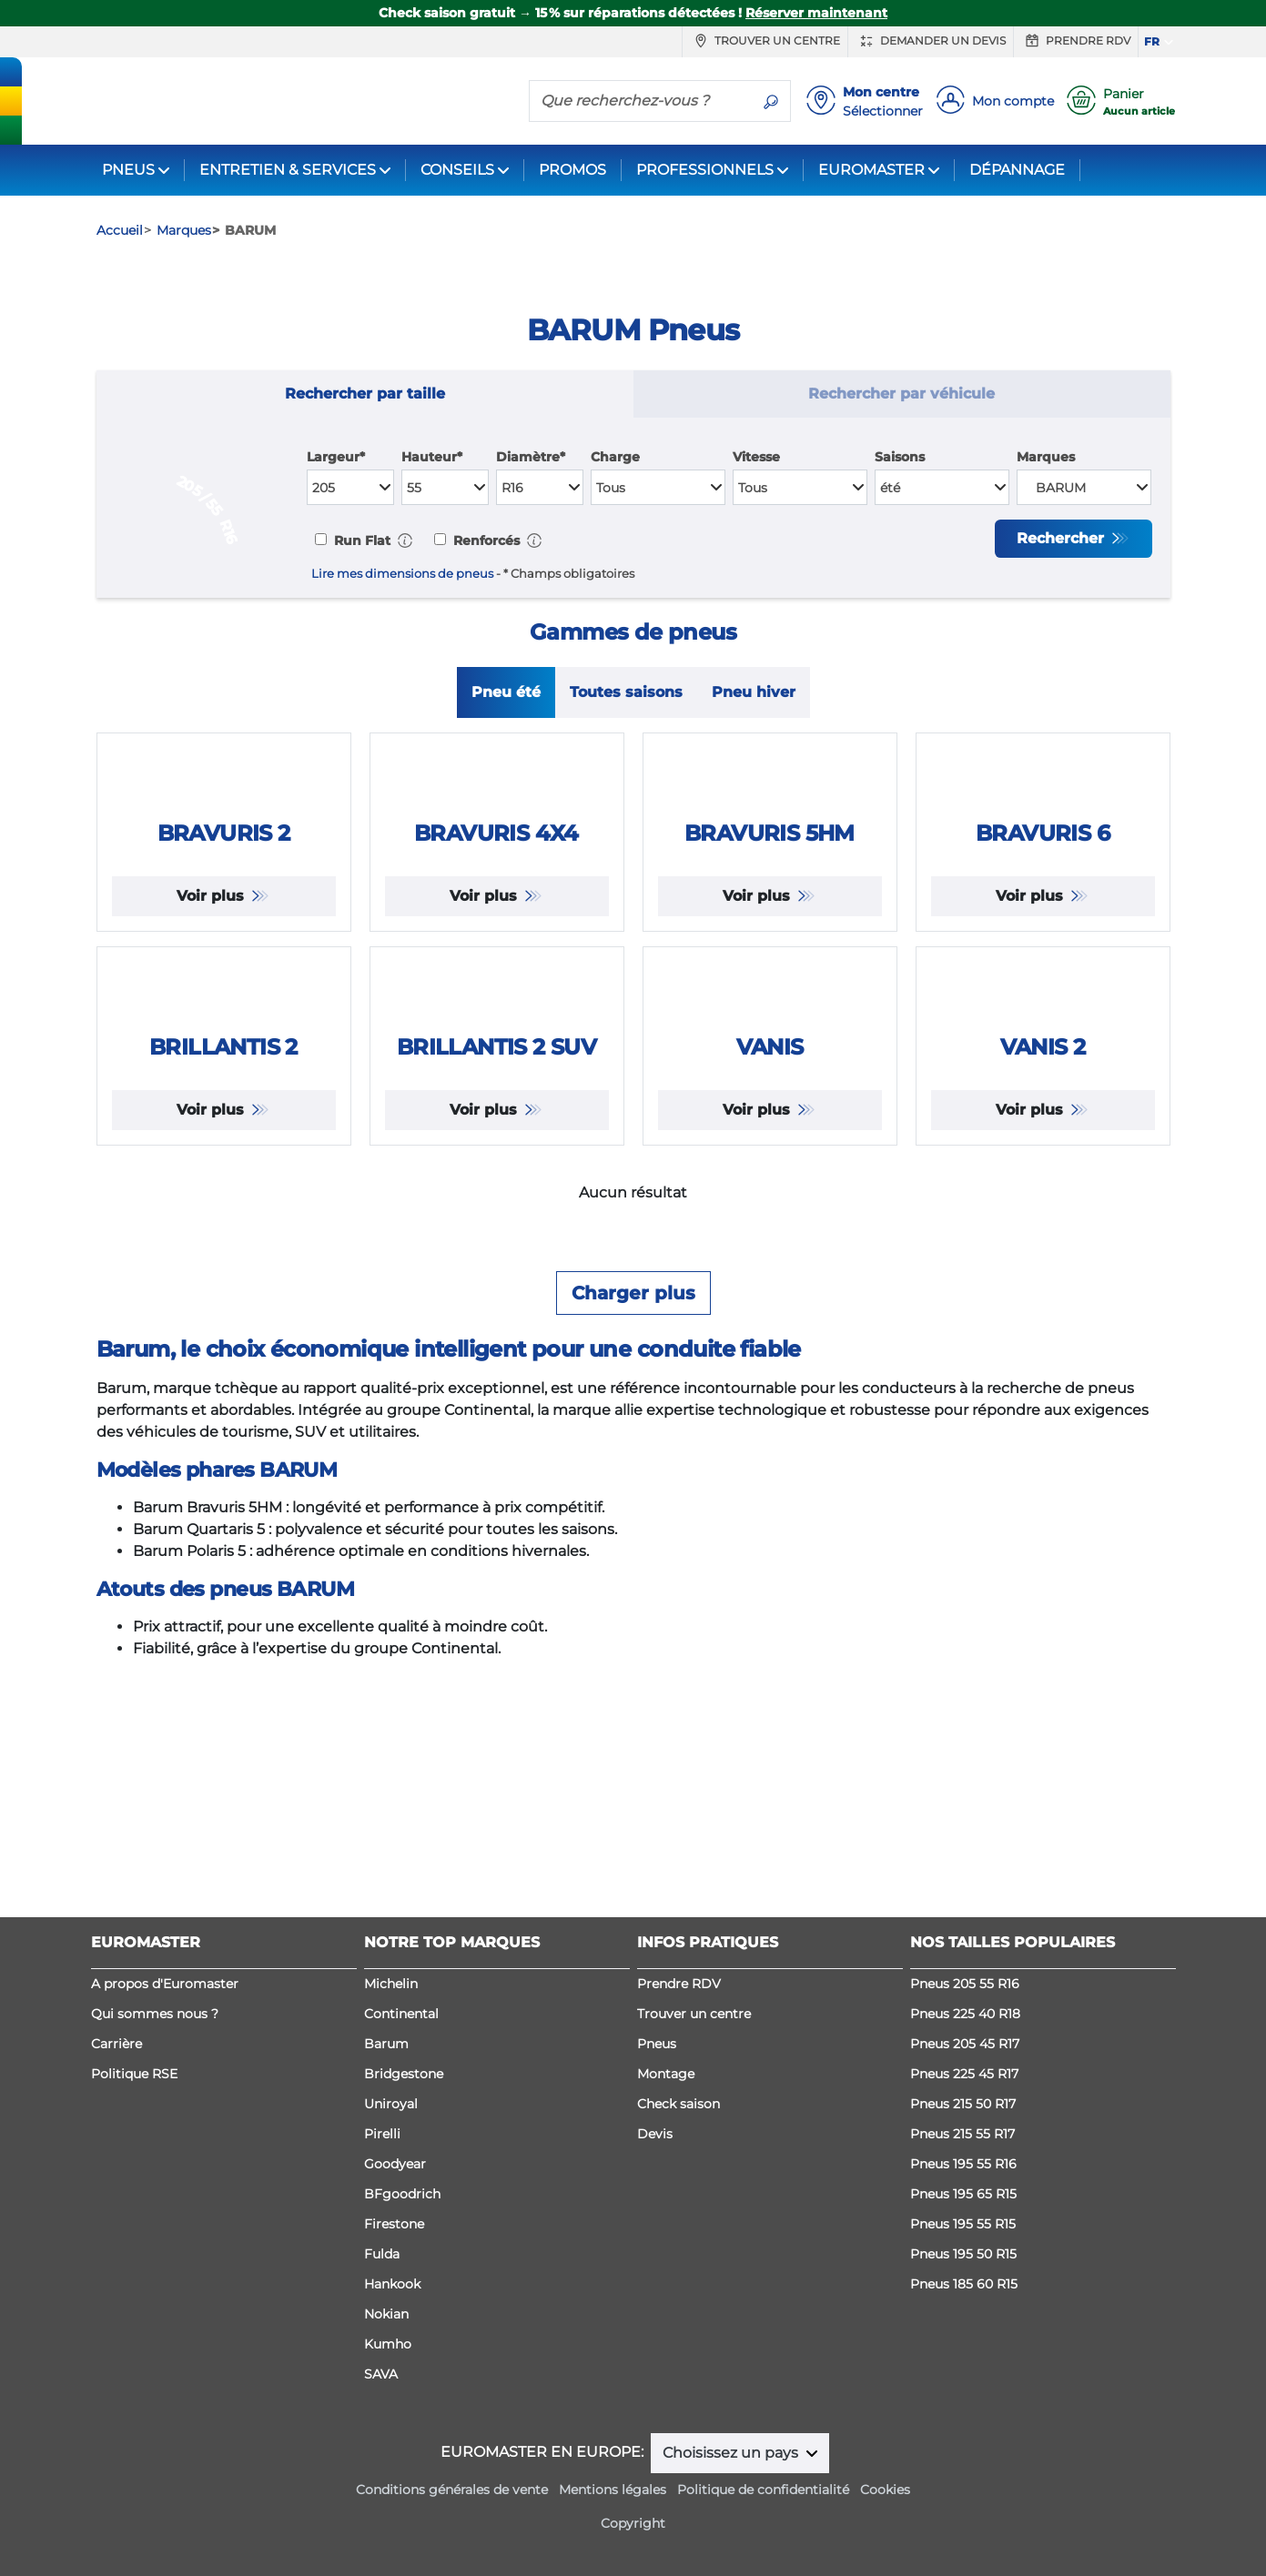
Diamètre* (530, 457)
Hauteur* (431, 457)
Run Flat (360, 540)
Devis (655, 2214)
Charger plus (633, 1616)
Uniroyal (391, 2184)
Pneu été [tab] (506, 695)
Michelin (391, 2064)
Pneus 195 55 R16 (963, 2244)
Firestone (394, 2304)
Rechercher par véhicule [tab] (901, 393)
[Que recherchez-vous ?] (641, 100)
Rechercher (1063, 538)
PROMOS (572, 169)
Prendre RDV (1075, 41)
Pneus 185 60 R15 (964, 2364)
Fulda (382, 2334)
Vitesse (756, 457)
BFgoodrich (402, 2274)
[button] (405, 540)
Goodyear (395, 2244)
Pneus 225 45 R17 (964, 2154)
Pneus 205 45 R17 (964, 2124)
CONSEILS (457, 169)
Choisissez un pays (732, 2532)
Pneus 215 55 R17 (962, 2214)
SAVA (381, 2454)
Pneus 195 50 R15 (963, 2334)
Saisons (900, 457)
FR (1152, 41)
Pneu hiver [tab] (753, 695)
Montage (665, 2154)
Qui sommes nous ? (154, 2094)
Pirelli (382, 2214)
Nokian (386, 2394)
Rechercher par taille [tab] (365, 393)
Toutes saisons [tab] (626, 695)
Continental (401, 2094)
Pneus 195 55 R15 (963, 2304)
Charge (615, 457)
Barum (386, 2124)
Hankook (392, 2364)
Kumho (387, 2424)
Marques (1046, 457)
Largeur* (336, 457)
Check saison (678, 2184)
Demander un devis (931, 41)
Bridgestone (403, 2154)
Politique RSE (134, 2154)
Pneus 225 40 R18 (965, 2094)
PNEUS (128, 169)
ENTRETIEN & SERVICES (287, 169)
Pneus (656, 2124)
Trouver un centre (765, 41)
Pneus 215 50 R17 (963, 2184)
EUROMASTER (871, 169)
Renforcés (485, 540)
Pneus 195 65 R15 (963, 2274)
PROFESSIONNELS (705, 169)
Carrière (116, 2124)
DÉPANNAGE (1017, 169)
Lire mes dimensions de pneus (402, 574)
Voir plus (212, 1058)
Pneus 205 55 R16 (964, 2064)
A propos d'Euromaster (164, 2064)
